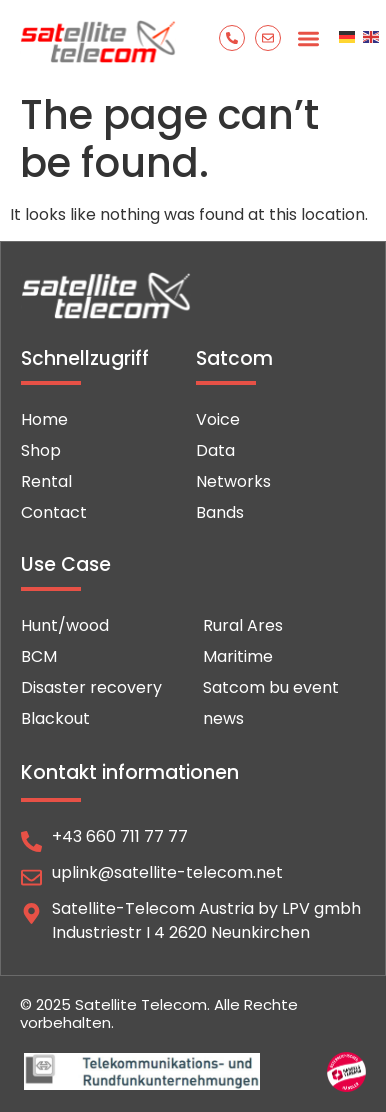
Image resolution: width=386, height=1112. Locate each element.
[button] (308, 39)
